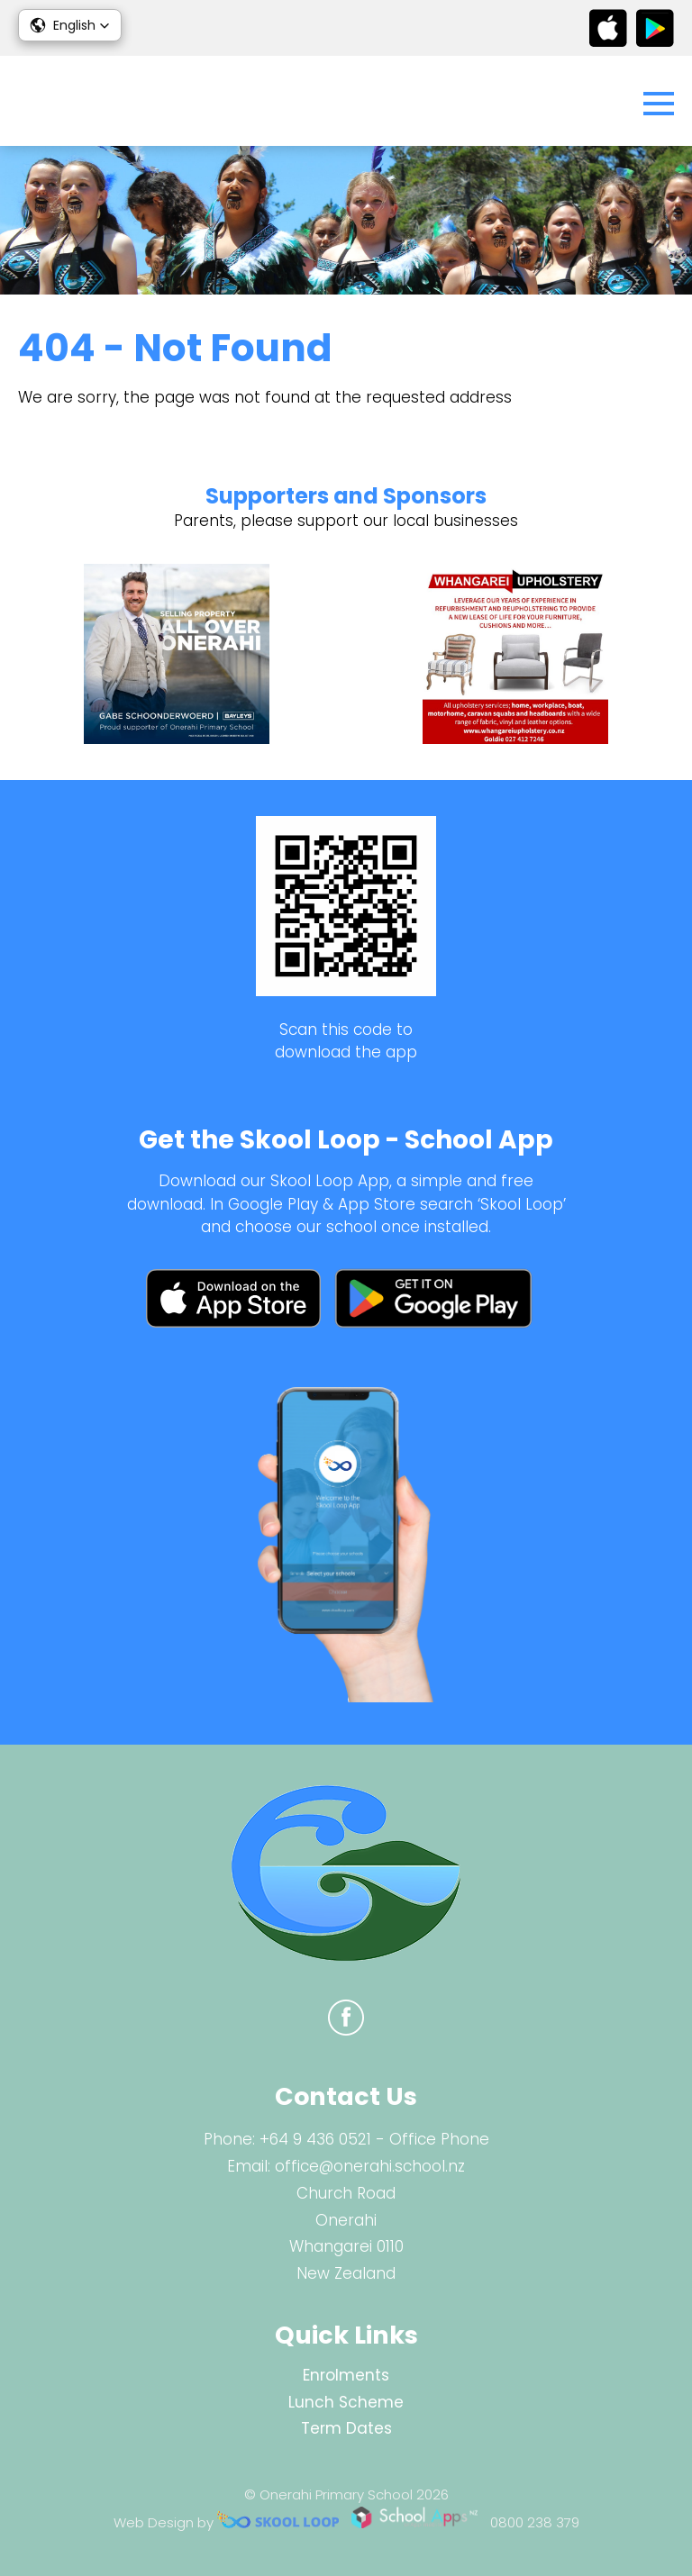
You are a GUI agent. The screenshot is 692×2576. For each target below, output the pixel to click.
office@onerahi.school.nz (370, 2166)
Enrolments (346, 2375)
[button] (70, 25)
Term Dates (346, 2428)
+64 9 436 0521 (315, 2139)
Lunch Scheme (346, 2402)
